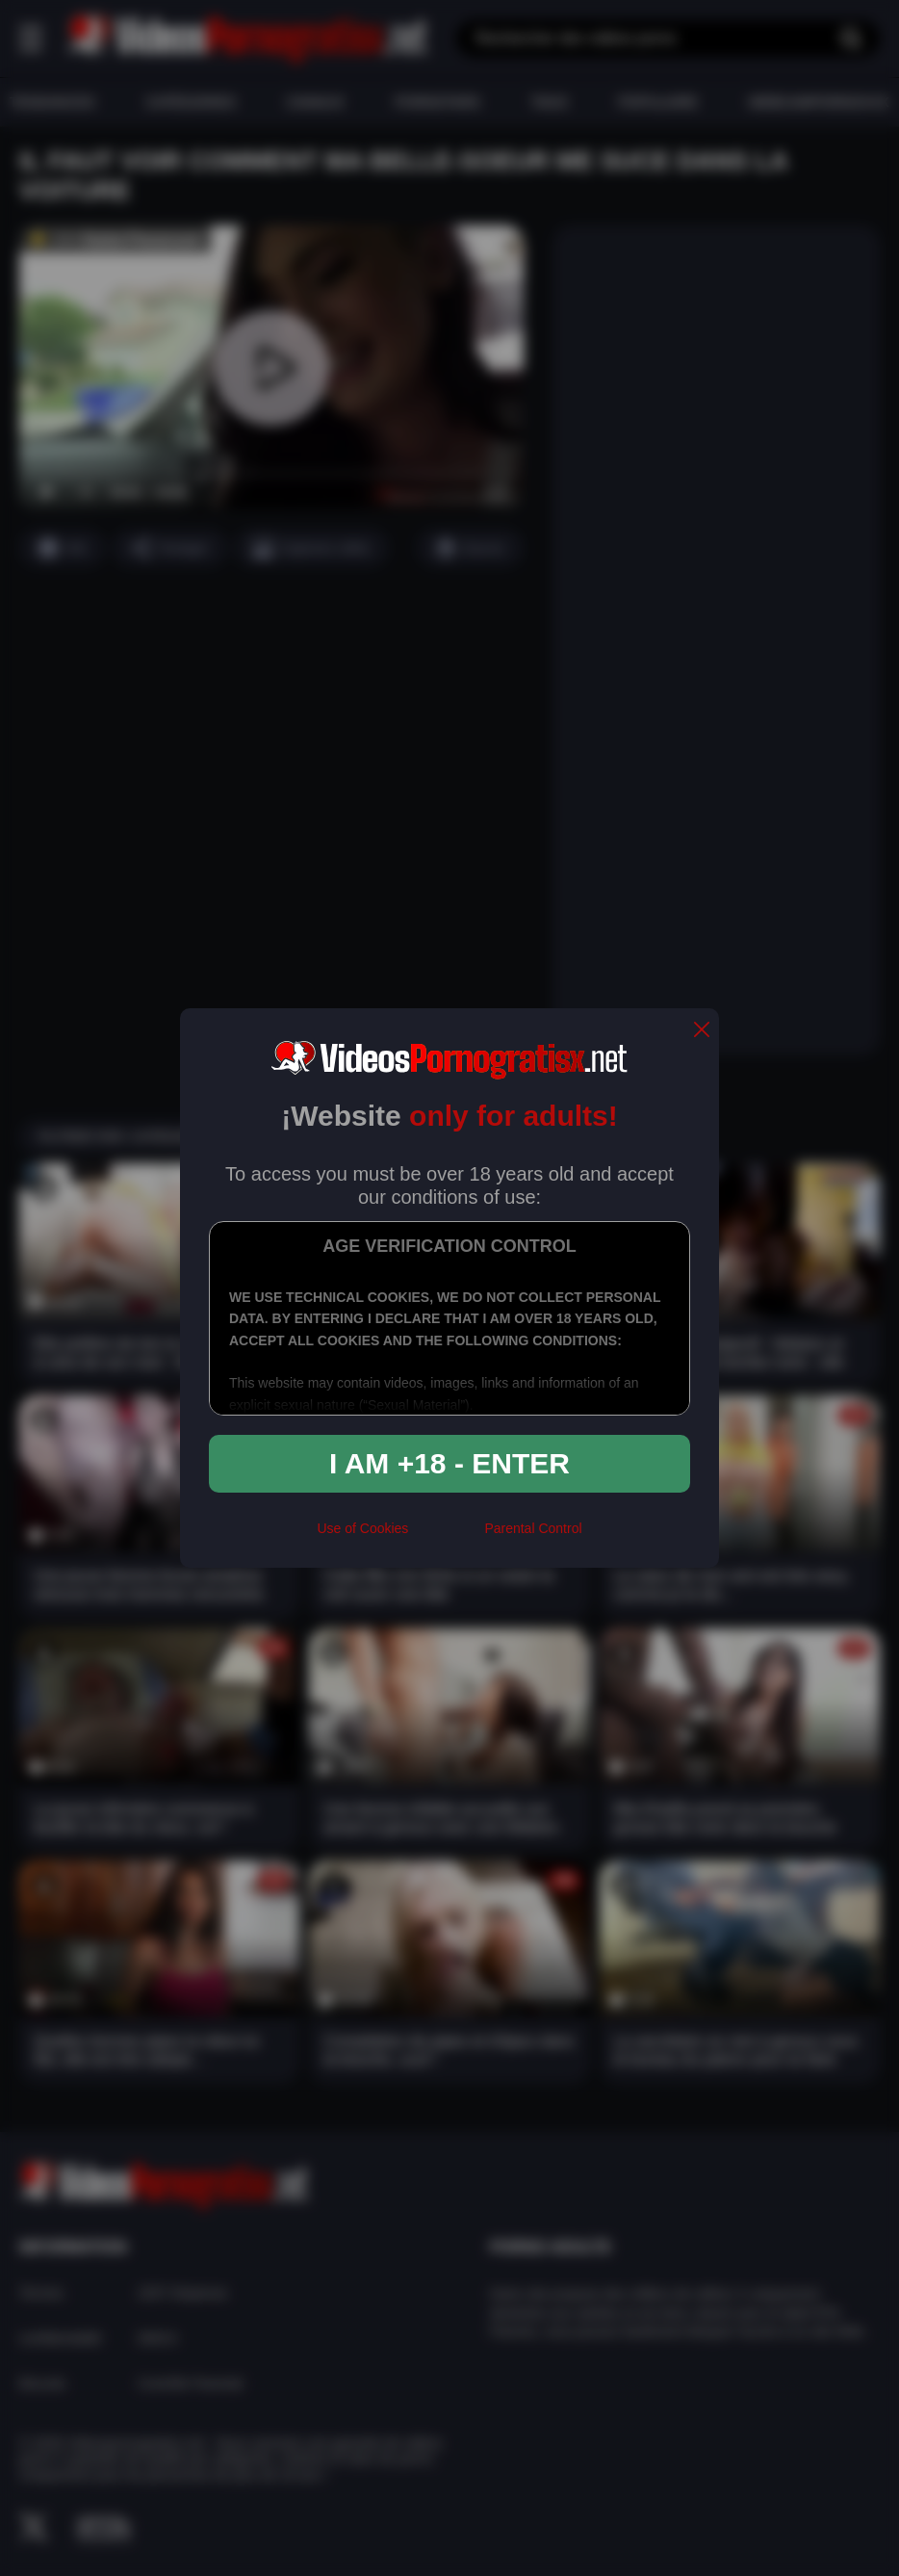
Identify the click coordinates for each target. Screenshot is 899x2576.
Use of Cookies (362, 1528)
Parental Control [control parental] (532, 1528)
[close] (701, 1031)
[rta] (446, 1536)
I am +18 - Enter (449, 1463)
